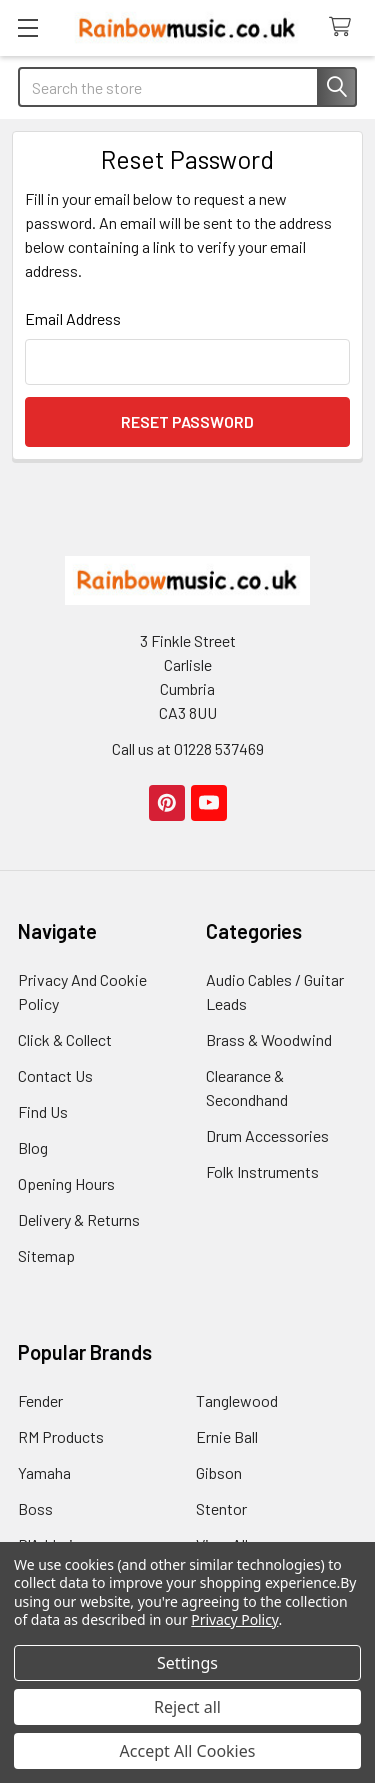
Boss (35, 1508)
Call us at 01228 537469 (188, 748)
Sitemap (46, 1255)
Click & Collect (65, 1039)
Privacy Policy (234, 1619)
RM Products (61, 1436)
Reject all (187, 1707)
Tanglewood (237, 1400)
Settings (187, 1663)
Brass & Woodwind (269, 1039)
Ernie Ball (227, 1436)
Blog (33, 1147)
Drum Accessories (267, 1135)
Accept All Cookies (188, 1751)
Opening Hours (66, 1183)
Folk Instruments (262, 1171)
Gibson (219, 1472)
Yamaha (44, 1472)
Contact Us (55, 1075)
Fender (40, 1400)
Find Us (43, 1111)
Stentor (221, 1508)
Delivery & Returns (79, 1219)
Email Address (73, 318)
